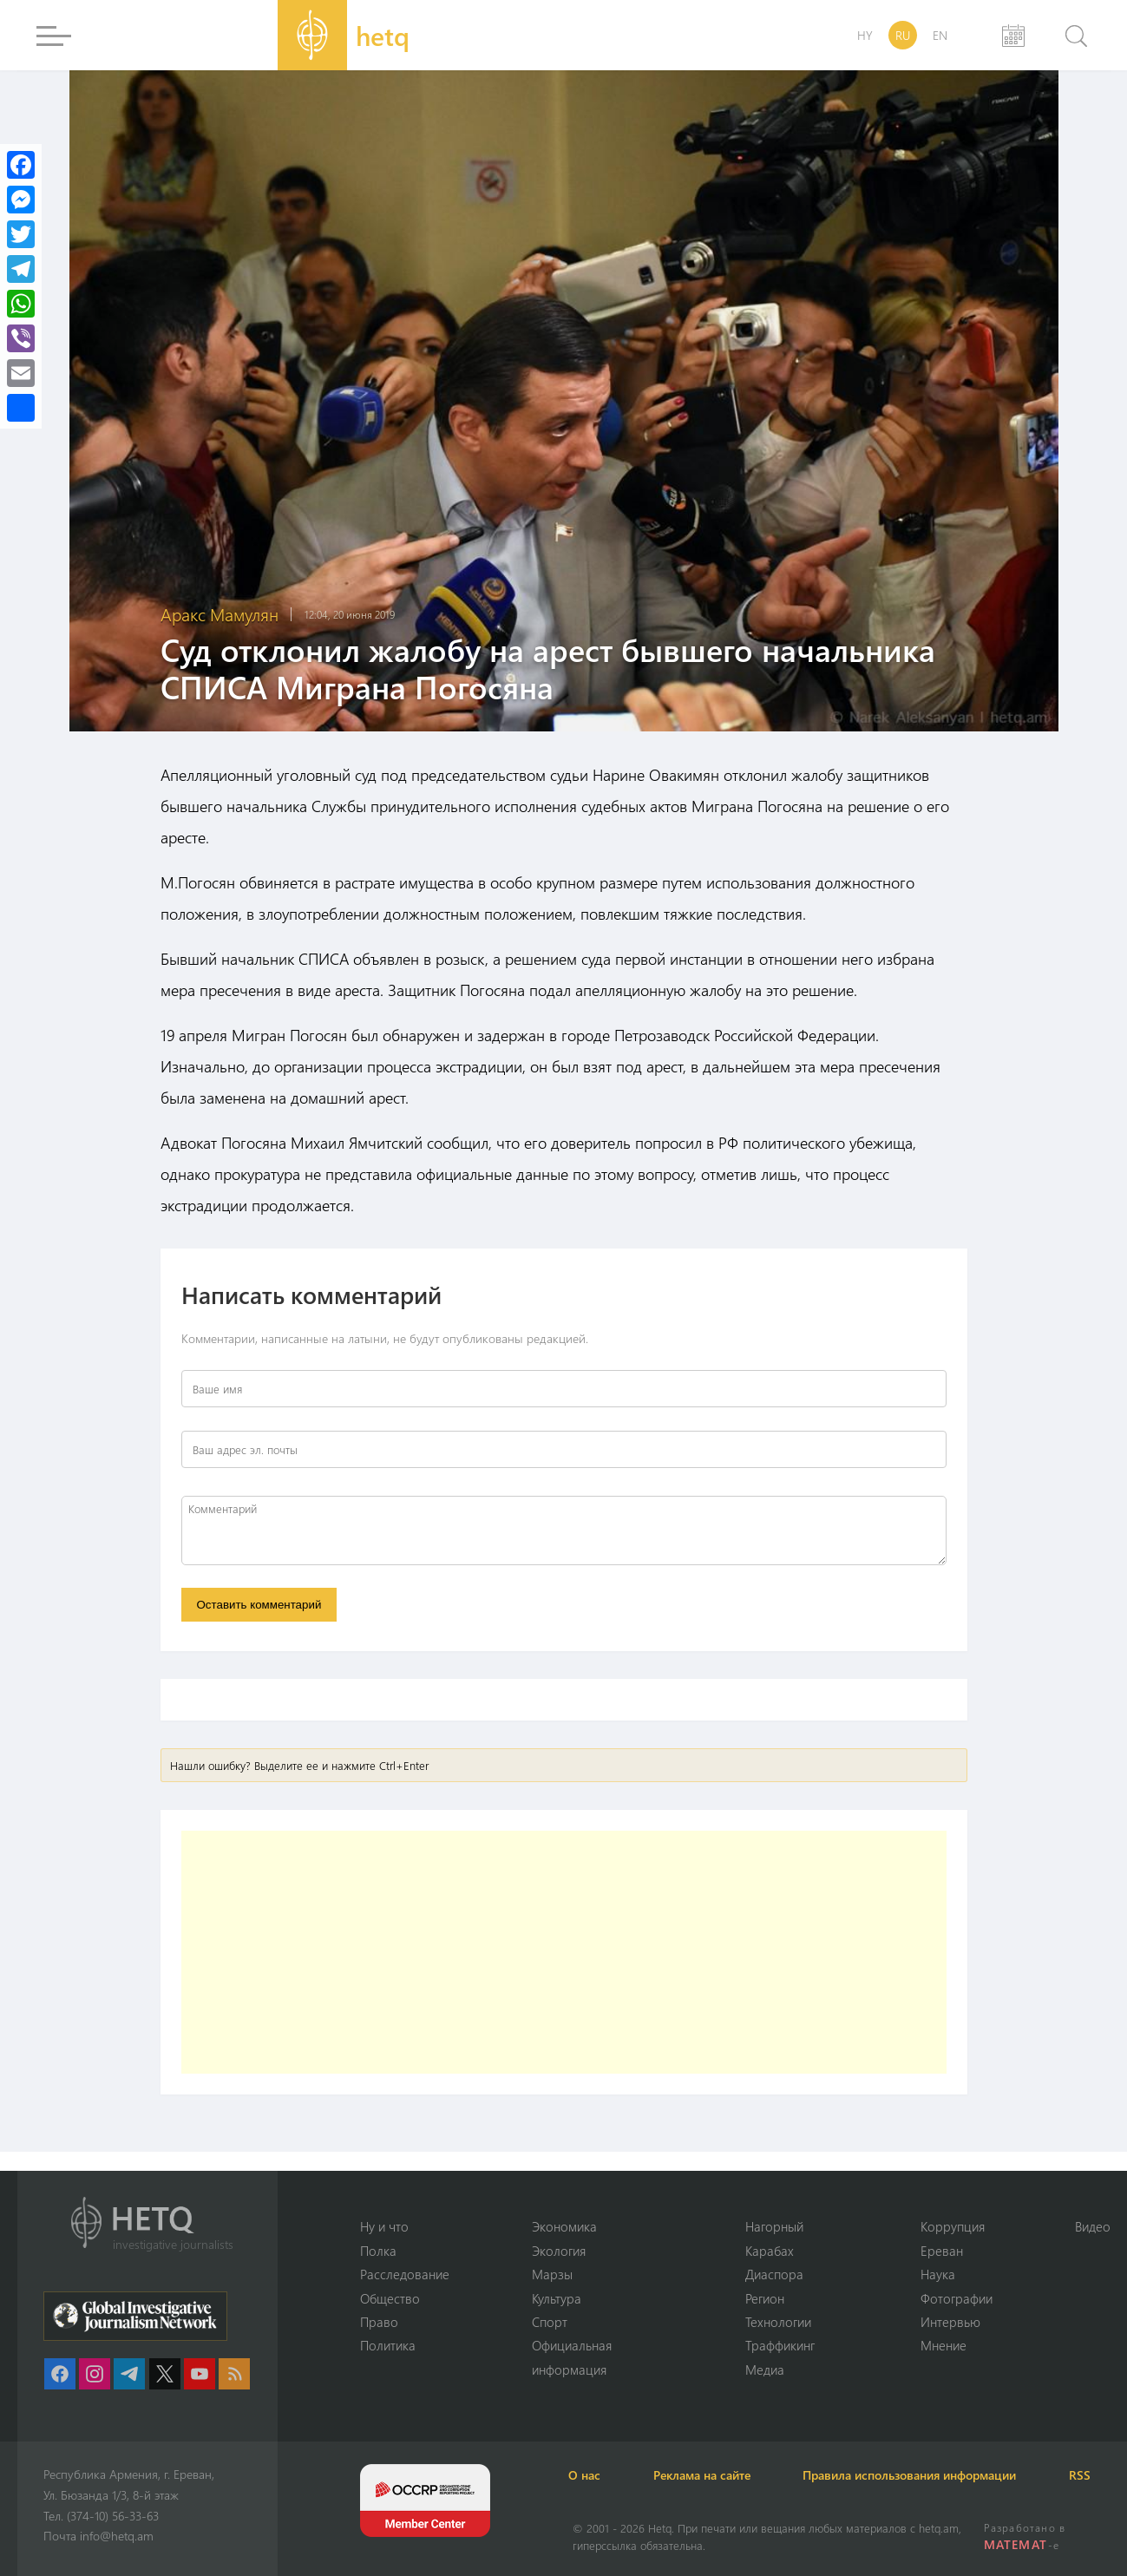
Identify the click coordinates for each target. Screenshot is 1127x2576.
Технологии (778, 2321)
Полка (378, 2249)
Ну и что (384, 2226)
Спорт (549, 2321)
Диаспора (774, 2274)
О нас (589, 2475)
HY (865, 35)
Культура (556, 2297)
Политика (388, 2345)
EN (940, 35)
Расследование (404, 2274)
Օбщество (390, 2297)
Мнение (943, 2345)
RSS (1093, 2475)
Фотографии (957, 2297)
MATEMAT (1015, 2544)
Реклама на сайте (708, 2475)
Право (379, 2321)
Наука (938, 2274)
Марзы (552, 2274)
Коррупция (953, 2226)
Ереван (942, 2249)
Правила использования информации (919, 2475)
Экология (559, 2249)
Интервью (950, 2321)
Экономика (564, 2226)
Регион (764, 2297)
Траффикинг (780, 2345)
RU (902, 35)
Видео (1093, 2226)
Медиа (764, 2369)
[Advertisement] (564, 1953)
